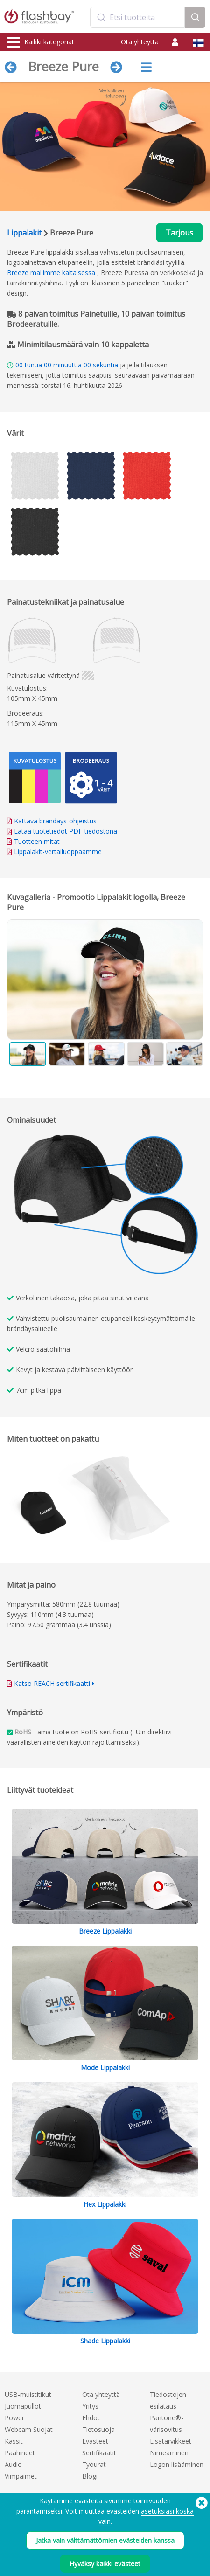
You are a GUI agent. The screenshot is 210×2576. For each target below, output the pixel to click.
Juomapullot (23, 2406)
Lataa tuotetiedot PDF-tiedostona (62, 831)
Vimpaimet (21, 2476)
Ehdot (91, 2417)
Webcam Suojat (29, 2429)
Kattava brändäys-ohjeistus (55, 820)
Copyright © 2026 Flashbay (164, 2554)
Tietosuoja (98, 2429)
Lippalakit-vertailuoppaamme (58, 851)
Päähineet (20, 2452)
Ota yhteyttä (140, 41)
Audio (13, 2464)
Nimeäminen (169, 2452)
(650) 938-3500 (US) (177, 2544)
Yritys (90, 2406)
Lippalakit (24, 233)
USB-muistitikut (28, 2394)
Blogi (90, 2476)
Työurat (94, 2464)
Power (14, 2417)
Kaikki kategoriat (40, 42)
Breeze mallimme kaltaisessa (51, 272)
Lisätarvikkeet (170, 2441)
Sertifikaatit (99, 2452)
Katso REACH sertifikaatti (52, 1683)
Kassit (14, 2441)
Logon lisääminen (176, 2464)
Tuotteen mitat (37, 841)
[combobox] (137, 17)
